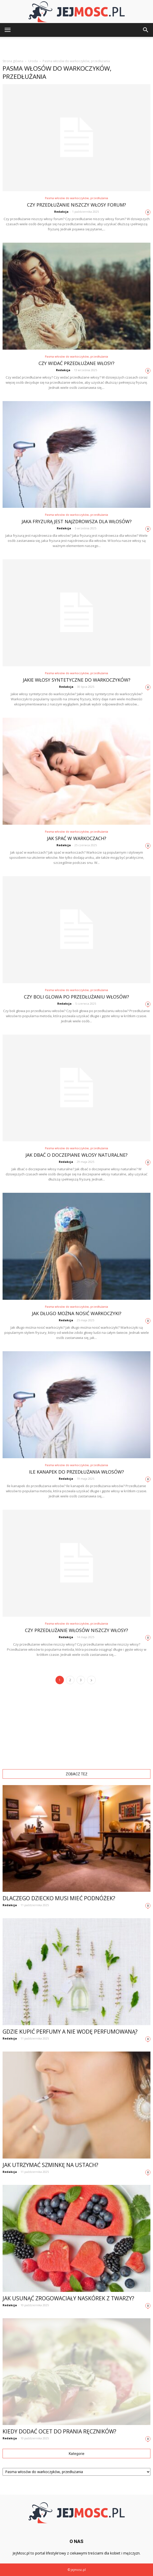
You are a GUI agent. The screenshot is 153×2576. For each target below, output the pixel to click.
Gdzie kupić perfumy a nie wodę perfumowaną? (70, 2031)
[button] (146, 30)
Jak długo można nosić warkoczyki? (76, 1313)
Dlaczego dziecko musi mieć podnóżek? (59, 1898)
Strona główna (13, 61)
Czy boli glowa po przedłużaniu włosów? (76, 997)
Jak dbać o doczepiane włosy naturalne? (76, 1155)
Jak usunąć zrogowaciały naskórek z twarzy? (68, 2298)
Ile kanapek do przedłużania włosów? (76, 1472)
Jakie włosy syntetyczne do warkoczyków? (76, 680)
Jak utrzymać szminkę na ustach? (50, 2165)
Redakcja (61, 211)
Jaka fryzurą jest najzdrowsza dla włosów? (77, 521)
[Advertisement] (76, 45)
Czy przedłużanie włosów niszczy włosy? (76, 1630)
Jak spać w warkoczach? (76, 838)
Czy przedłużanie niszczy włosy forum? (76, 205)
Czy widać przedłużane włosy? (76, 363)
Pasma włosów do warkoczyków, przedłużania (76, 198)
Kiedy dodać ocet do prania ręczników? (59, 2431)
